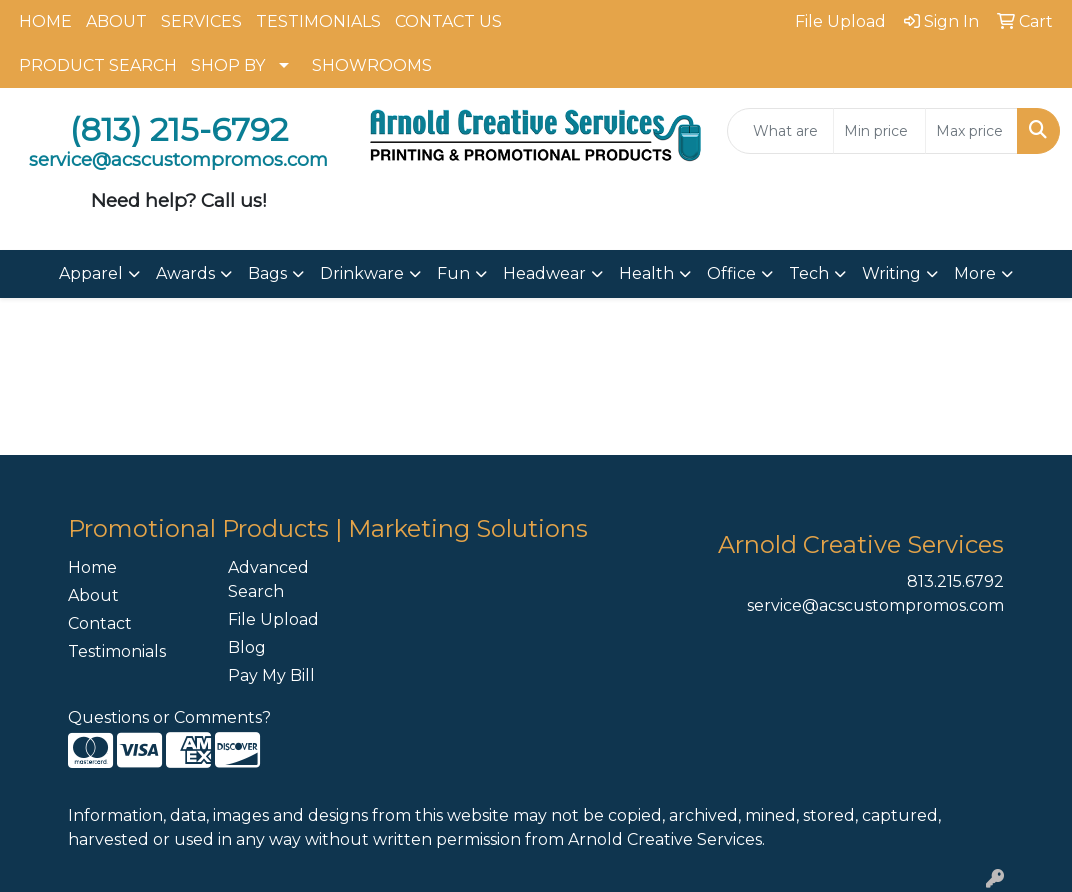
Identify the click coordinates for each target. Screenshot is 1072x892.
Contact (100, 623)
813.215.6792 (955, 581)
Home (92, 567)
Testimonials (117, 651)
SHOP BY (228, 65)
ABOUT (116, 21)
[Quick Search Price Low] (879, 131)
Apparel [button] (91, 273)
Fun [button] (453, 273)
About (93, 595)
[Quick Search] (781, 131)
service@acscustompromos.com (875, 605)
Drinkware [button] (362, 273)
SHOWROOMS (372, 65)
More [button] (975, 273)
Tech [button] (809, 273)
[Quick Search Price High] (971, 131)
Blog (247, 647)
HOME (45, 21)
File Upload (273, 619)
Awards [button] (185, 273)
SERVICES (201, 21)
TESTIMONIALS (318, 21)
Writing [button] (891, 273)
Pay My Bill (271, 675)
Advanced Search (268, 579)
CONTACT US (448, 21)
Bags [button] (267, 273)
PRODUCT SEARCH (98, 65)
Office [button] (731, 273)
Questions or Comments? (169, 717)
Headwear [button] (544, 273)
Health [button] (646, 273)
